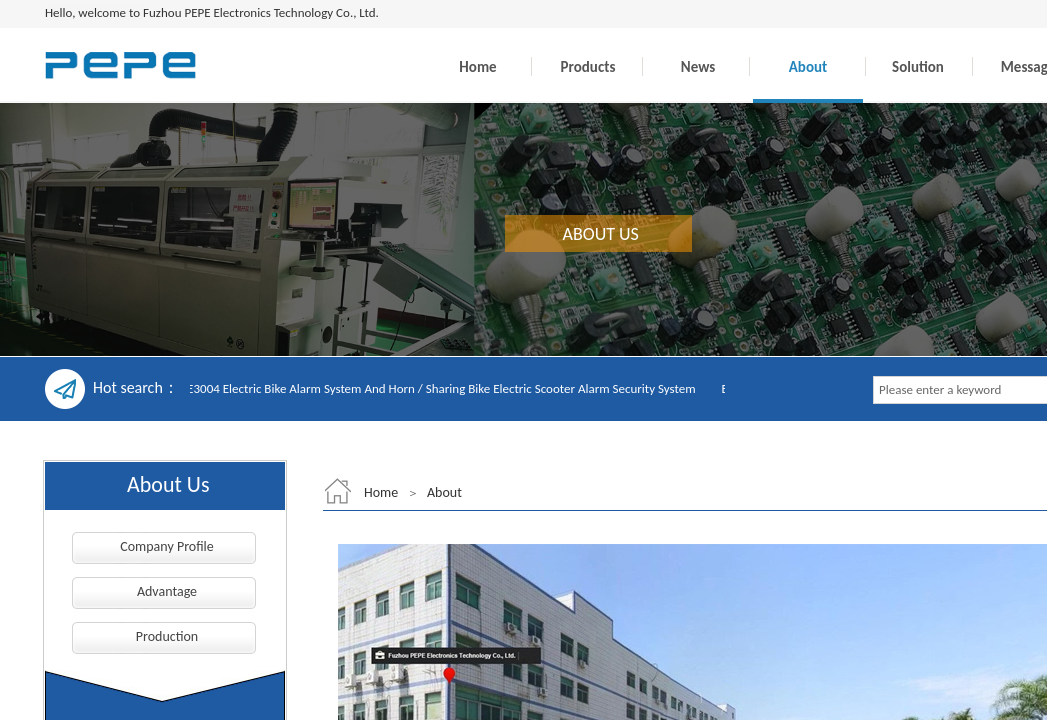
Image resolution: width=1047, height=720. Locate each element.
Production (167, 636)
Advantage (167, 591)
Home (477, 67)
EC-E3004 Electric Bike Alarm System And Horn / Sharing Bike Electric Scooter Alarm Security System (436, 388)
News (698, 67)
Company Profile (167, 546)
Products (588, 67)
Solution (918, 67)
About (808, 67)
